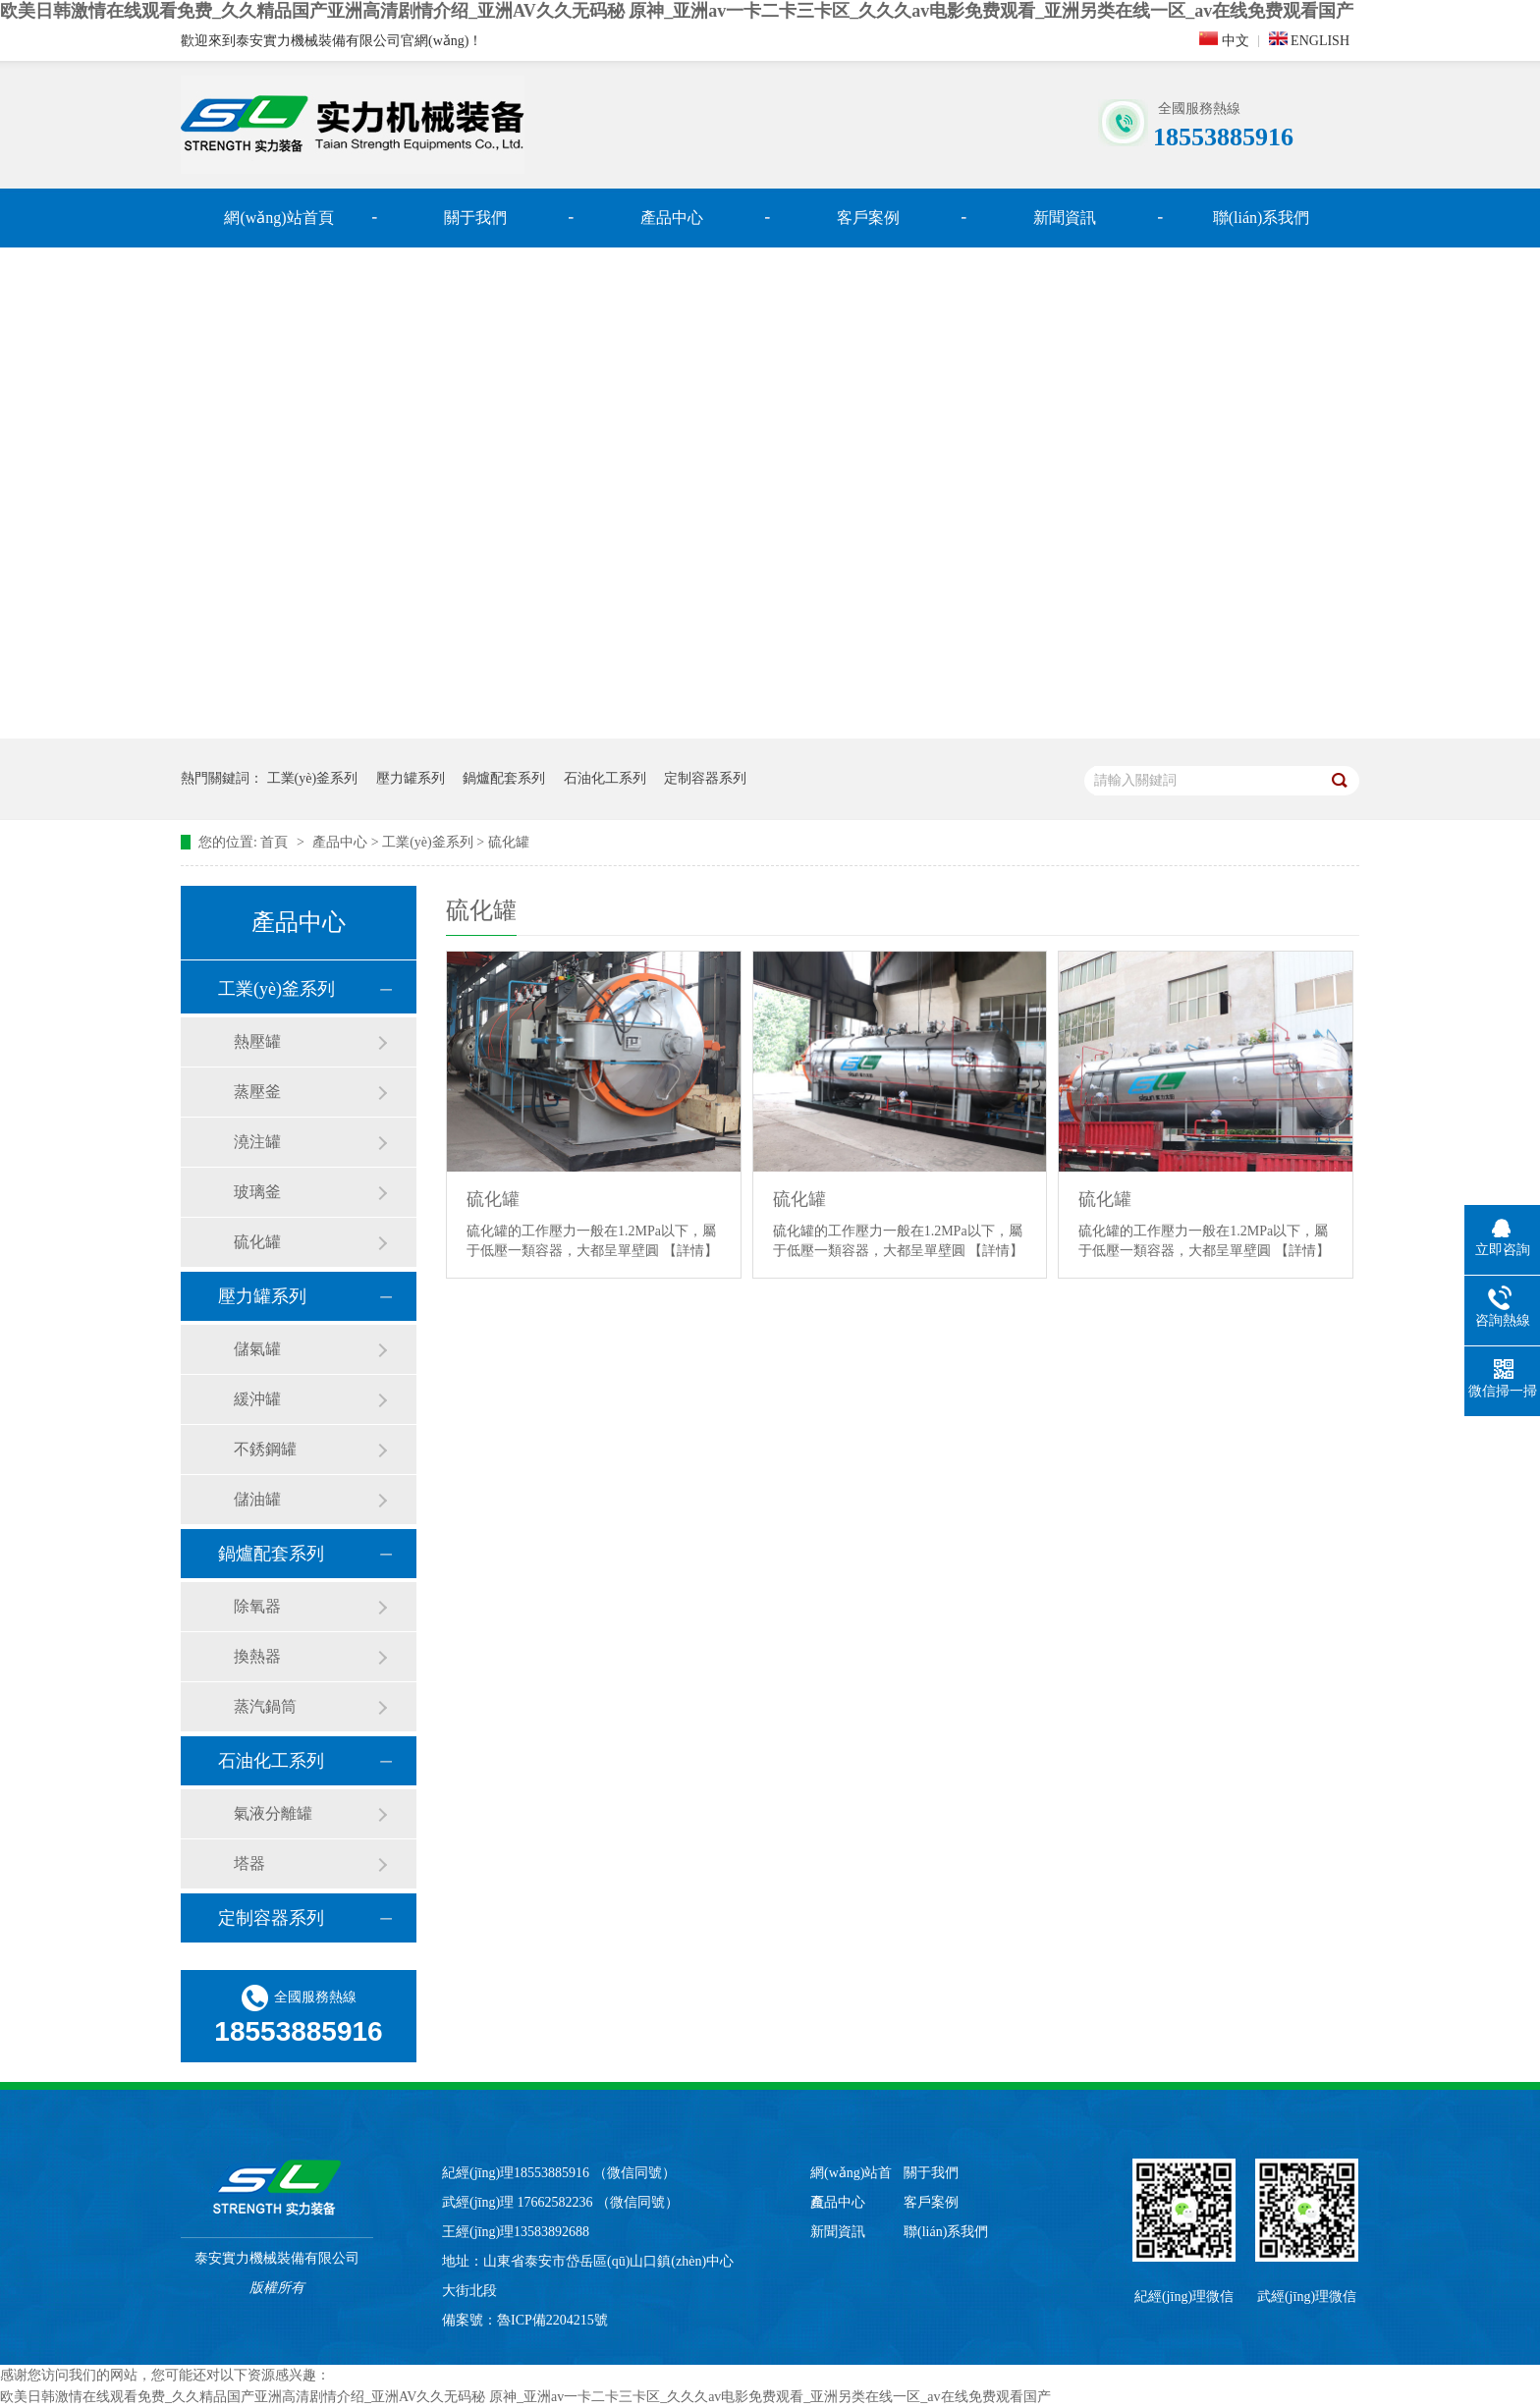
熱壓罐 (257, 1041)
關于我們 (475, 217)
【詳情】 (690, 1250)
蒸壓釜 (257, 1091)
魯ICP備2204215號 (552, 2320)
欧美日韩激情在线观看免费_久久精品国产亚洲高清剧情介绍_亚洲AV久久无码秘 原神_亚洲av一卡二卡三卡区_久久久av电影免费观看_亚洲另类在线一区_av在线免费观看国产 (676, 11)
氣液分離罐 (273, 1813)
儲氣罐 (257, 1349)
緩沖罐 (257, 1399)
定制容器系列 (705, 778)
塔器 (249, 1863)
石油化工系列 (605, 778)
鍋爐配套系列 (504, 778)
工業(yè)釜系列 (312, 778)
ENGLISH (1309, 39)
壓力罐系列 (410, 778)
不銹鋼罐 (265, 1449)
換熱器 (257, 1656)
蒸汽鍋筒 (265, 1706)
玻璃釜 (257, 1191)
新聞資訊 (1064, 217)
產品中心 (671, 217)
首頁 (276, 842)
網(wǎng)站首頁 (278, 217)
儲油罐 (257, 1499)
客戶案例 (868, 217)
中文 (1224, 39)
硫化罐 (508, 842)
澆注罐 (257, 1141)
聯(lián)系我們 (1261, 217)
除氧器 (257, 1606)
